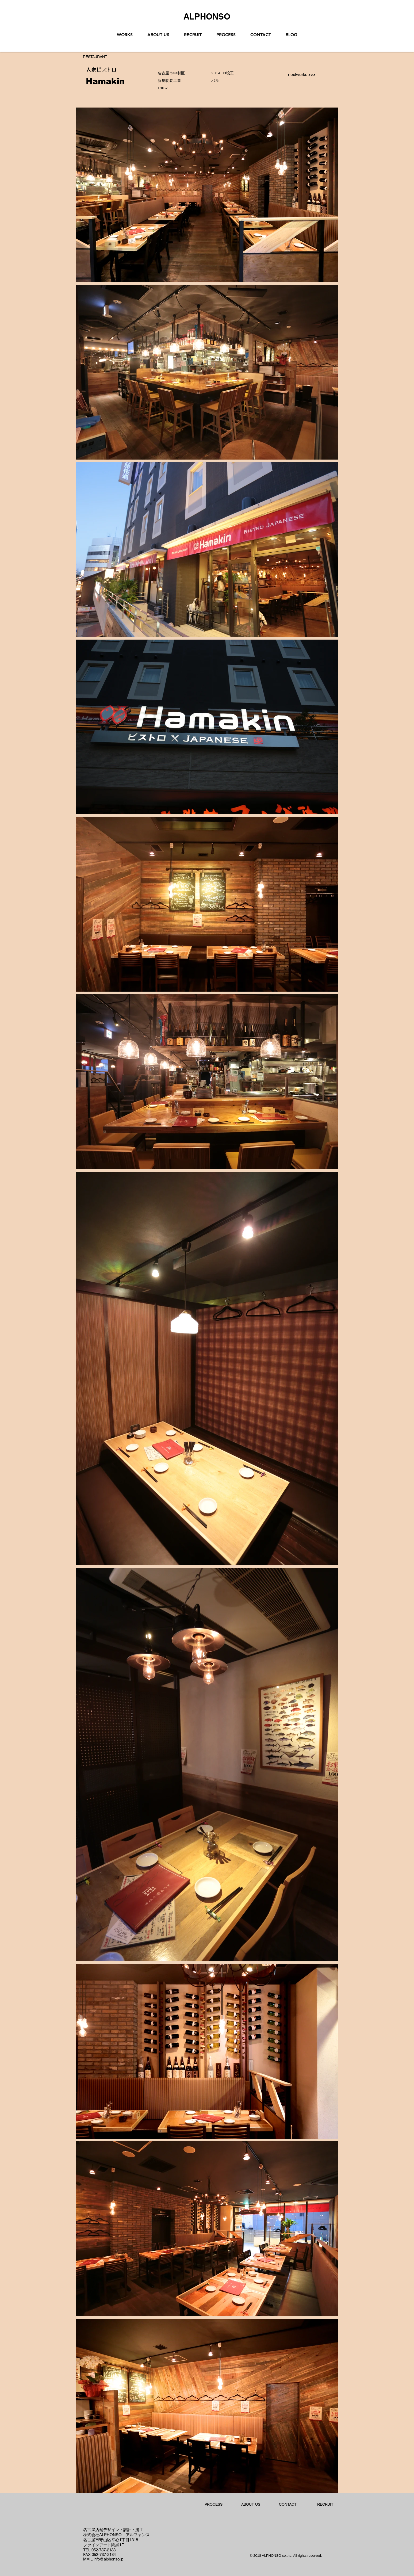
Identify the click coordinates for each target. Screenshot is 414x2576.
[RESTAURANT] (95, 57)
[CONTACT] (288, 2504)
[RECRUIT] (325, 2504)
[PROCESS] (213, 2504)
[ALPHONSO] (206, 16)
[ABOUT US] (250, 2504)
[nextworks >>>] (302, 74)
